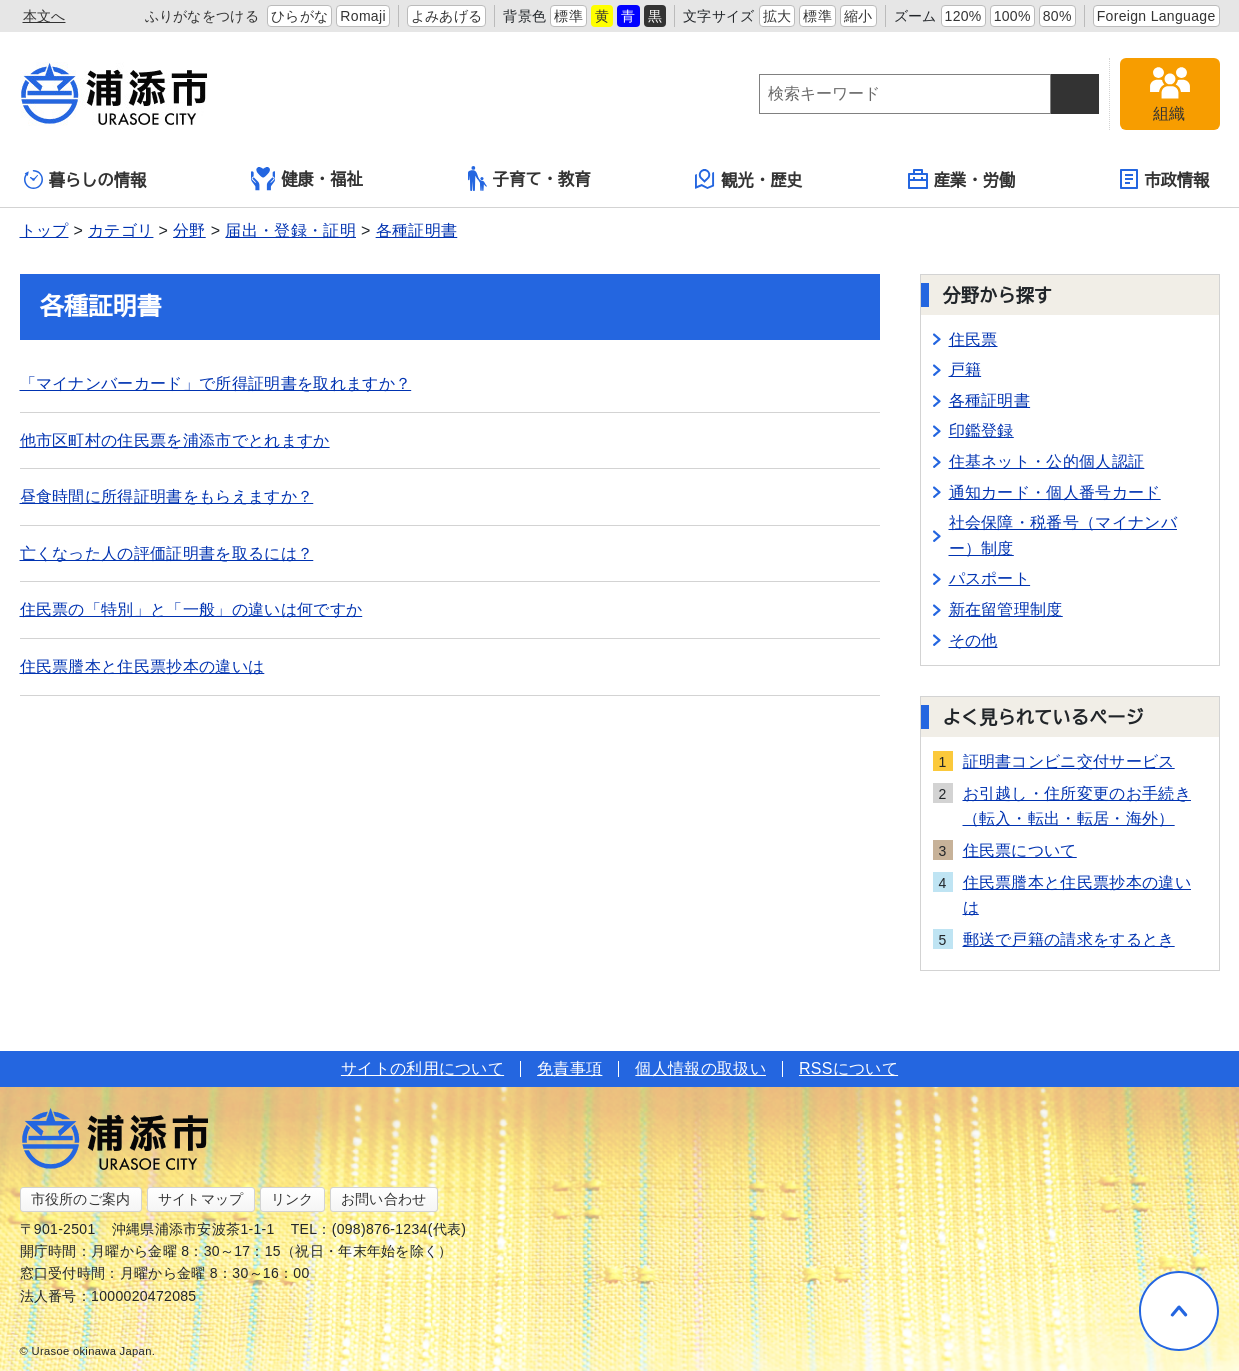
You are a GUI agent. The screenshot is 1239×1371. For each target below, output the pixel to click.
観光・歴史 (749, 179)
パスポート (990, 578)
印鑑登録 (981, 430)
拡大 (777, 16)
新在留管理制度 (1006, 609)
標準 (568, 16)
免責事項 (569, 1068)
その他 (973, 640)
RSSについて (848, 1068)
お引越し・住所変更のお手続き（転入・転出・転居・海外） (1077, 806)
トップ (44, 230)
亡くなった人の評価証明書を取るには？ (167, 553)
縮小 (858, 16)
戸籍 (965, 369)
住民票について (1020, 850)
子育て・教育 (529, 178)
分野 (189, 230)
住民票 (973, 339)
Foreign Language (1156, 16)
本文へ (44, 16)
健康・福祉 (307, 179)
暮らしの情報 (85, 179)
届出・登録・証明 (290, 230)
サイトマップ (201, 1199)
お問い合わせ (384, 1199)
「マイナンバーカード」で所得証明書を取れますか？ (216, 383)
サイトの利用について (422, 1068)
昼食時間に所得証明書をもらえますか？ (167, 496)
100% (1012, 16)
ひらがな (299, 16)
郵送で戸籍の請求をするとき (1069, 939)
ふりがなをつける (202, 16)
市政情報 (1164, 179)
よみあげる (447, 16)
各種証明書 (417, 230)
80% (1057, 16)
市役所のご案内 (81, 1199)
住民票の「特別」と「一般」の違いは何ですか (191, 609)
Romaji (363, 16)
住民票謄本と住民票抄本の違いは (142, 666)
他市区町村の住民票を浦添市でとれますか (175, 440)
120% (963, 16)
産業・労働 (962, 179)
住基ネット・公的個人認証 (1047, 461)
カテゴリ (120, 230)
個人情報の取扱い (700, 1068)
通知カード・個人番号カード (1055, 492)
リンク (292, 1199)
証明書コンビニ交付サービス (1069, 761)
